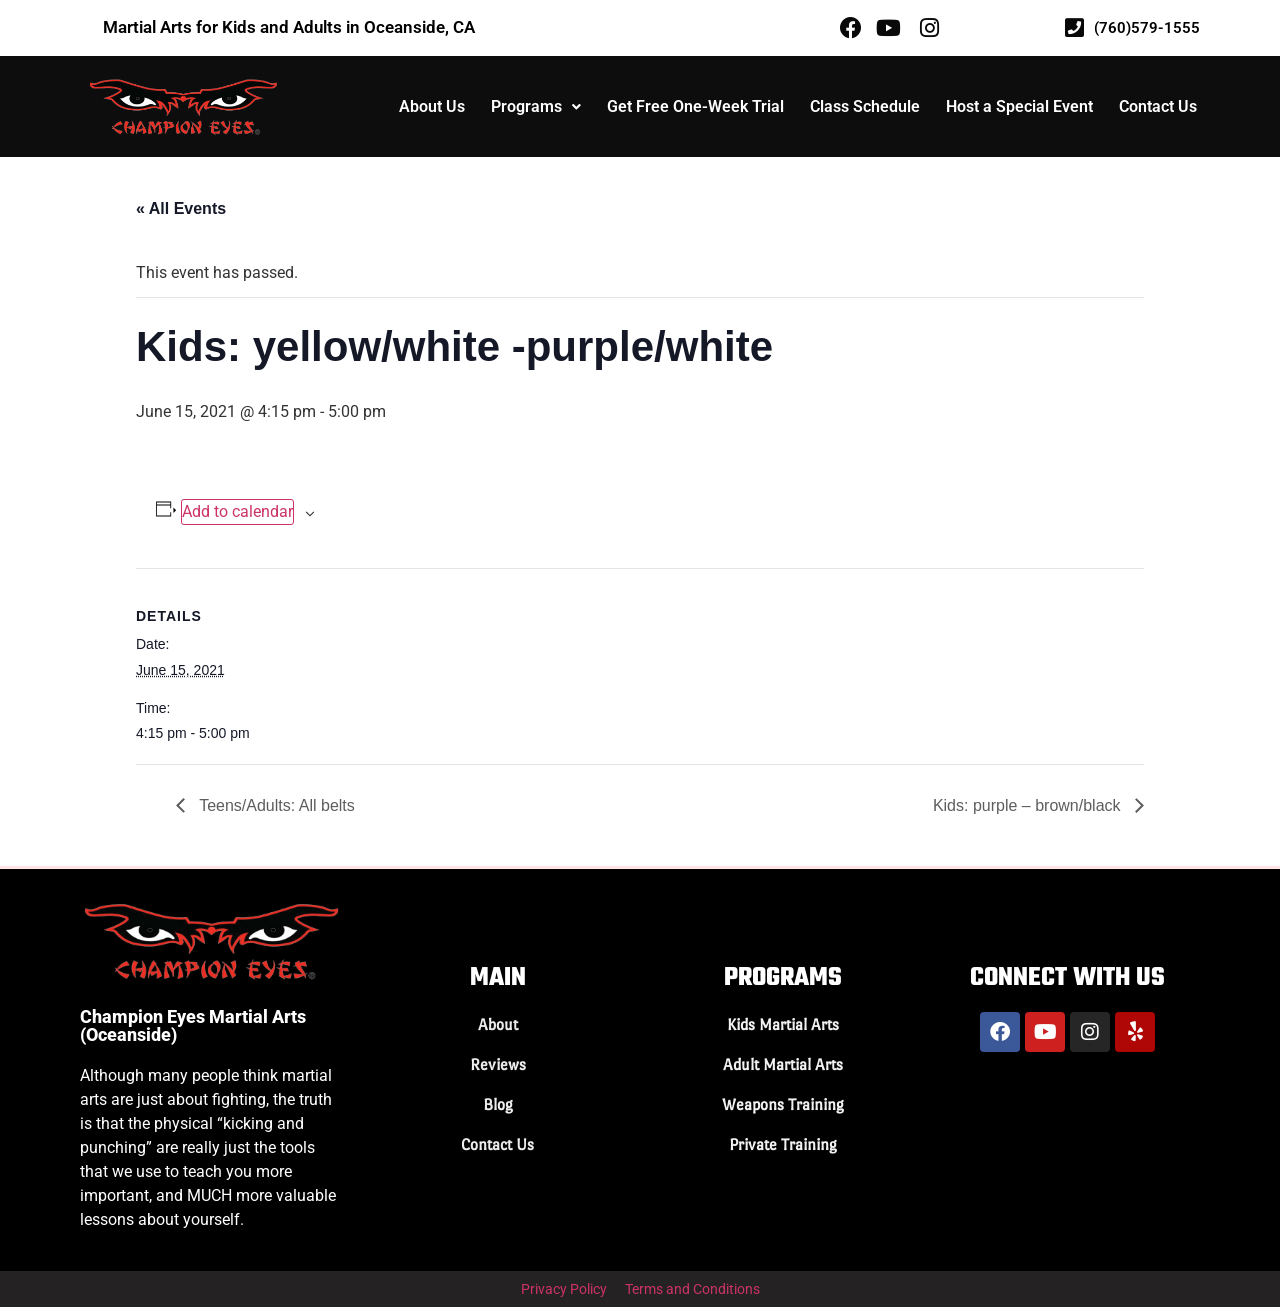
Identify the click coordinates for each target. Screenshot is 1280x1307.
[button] (536, 107)
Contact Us (1158, 106)
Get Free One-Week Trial (695, 106)
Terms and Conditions (692, 1289)
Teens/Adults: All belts (275, 805)
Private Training (783, 1144)
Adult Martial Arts (783, 1064)
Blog (498, 1104)
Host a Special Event (1019, 106)
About (498, 1024)
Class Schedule (865, 106)
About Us (432, 106)
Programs (536, 106)
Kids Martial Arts (783, 1024)
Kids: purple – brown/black (1029, 805)
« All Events (181, 208)
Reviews (498, 1064)
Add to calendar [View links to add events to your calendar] (237, 511)
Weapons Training (783, 1104)
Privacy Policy (564, 1289)
